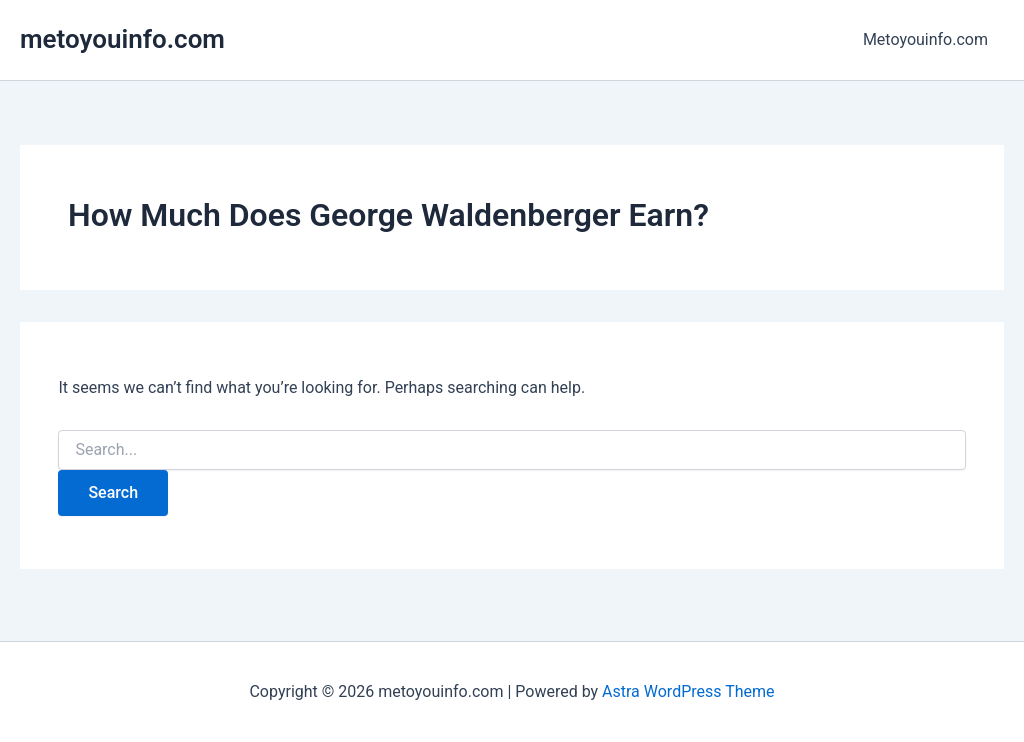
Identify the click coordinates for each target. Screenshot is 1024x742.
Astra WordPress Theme (688, 691)
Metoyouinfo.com (925, 39)
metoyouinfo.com (122, 39)
